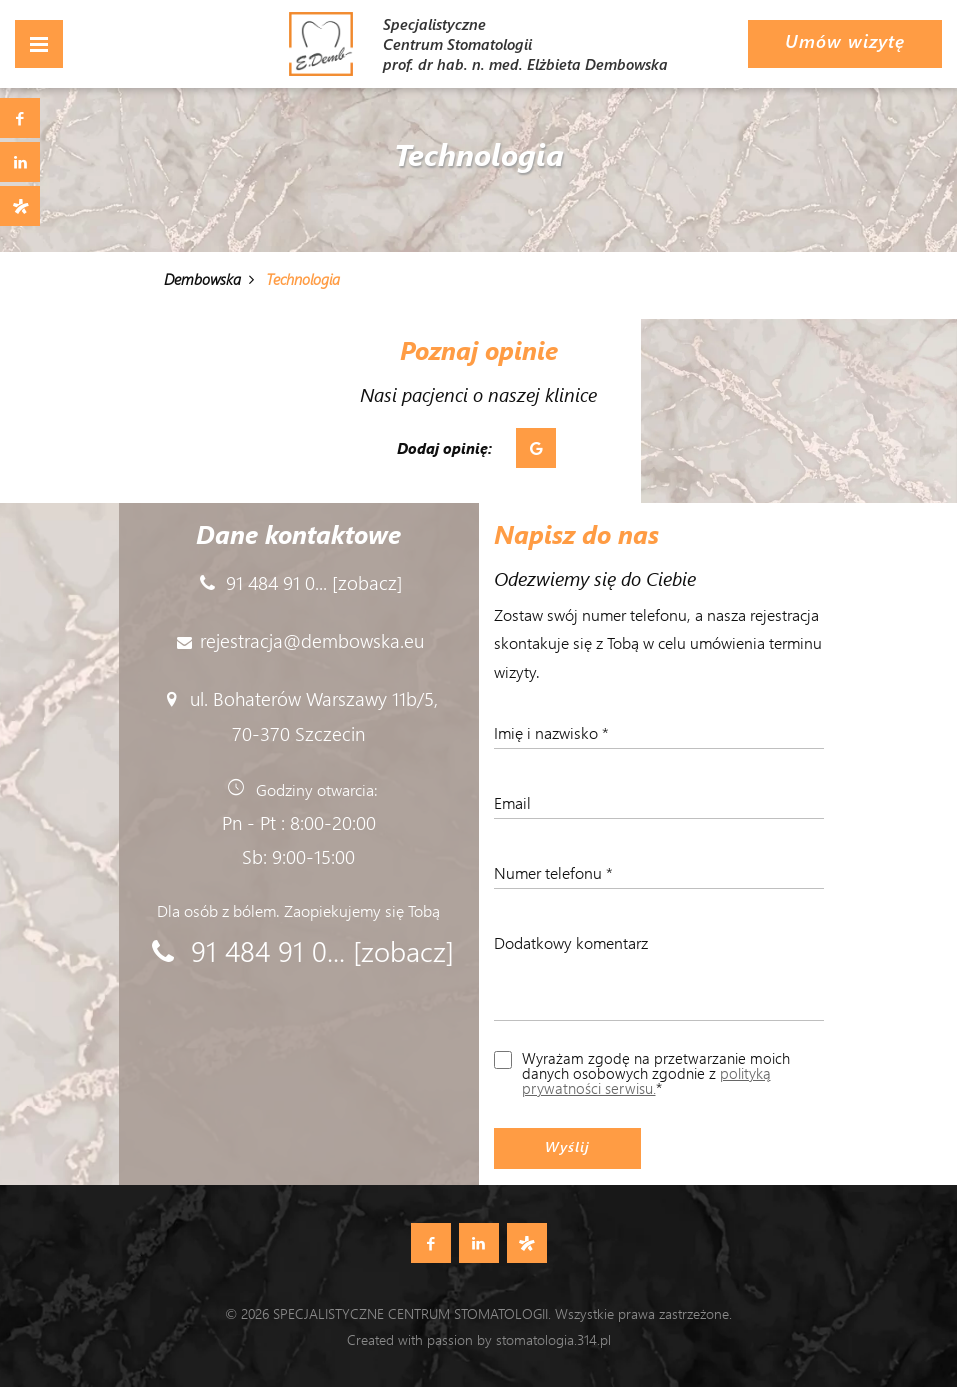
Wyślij (567, 1146)
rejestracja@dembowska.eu (312, 640)
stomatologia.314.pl (553, 1339)
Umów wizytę (845, 41)
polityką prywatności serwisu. (646, 1080)
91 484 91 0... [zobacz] (314, 582)
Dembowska (202, 279)
